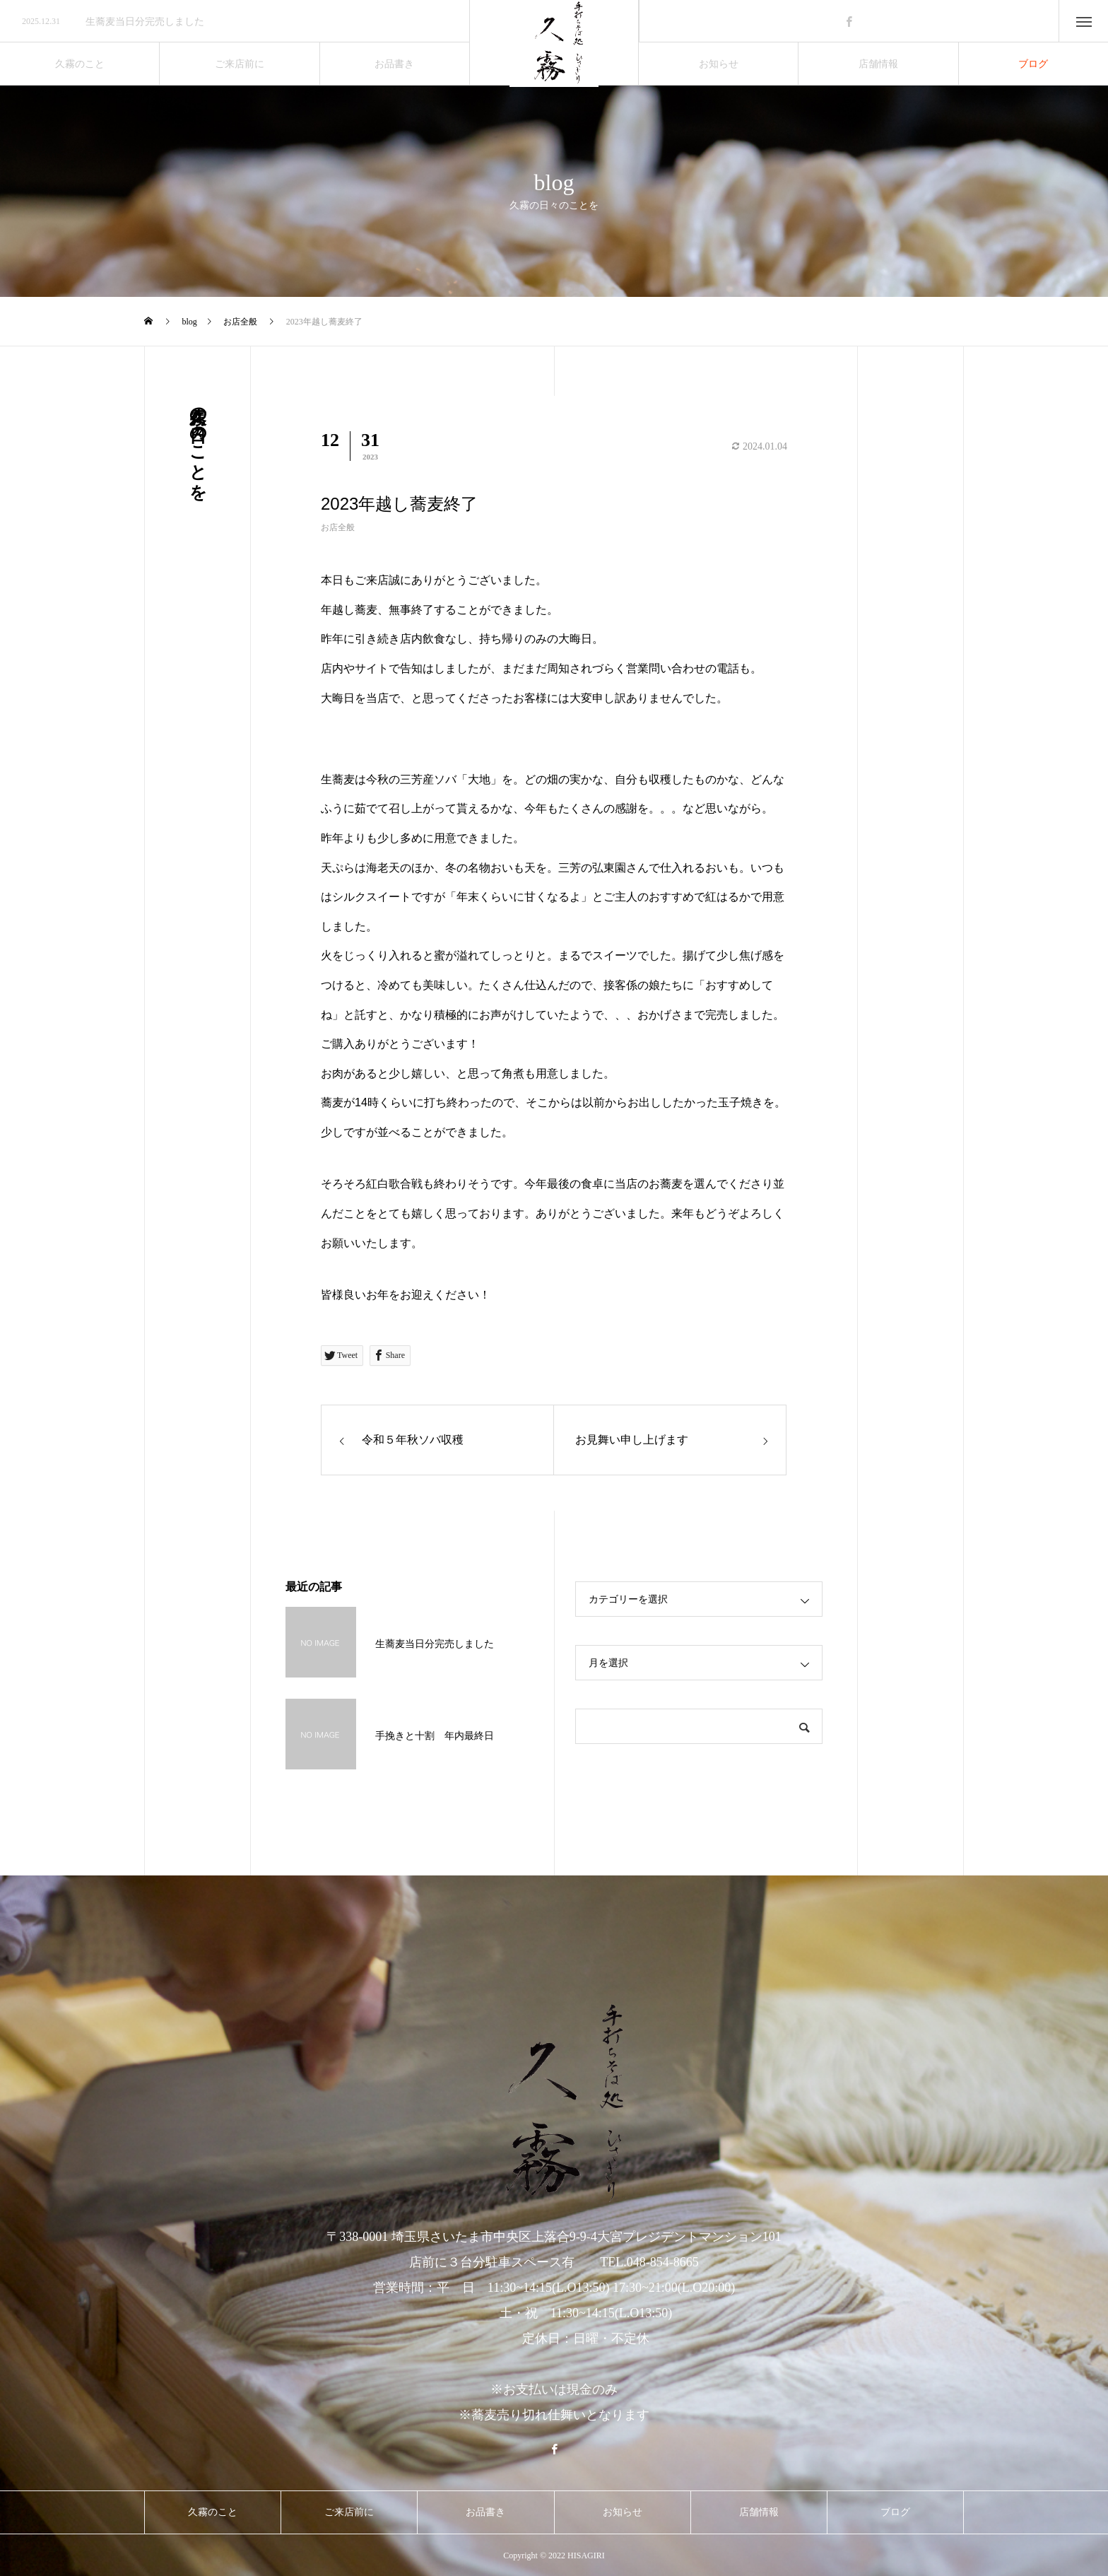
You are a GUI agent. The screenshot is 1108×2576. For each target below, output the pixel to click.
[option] (234, 22)
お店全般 (338, 527)
